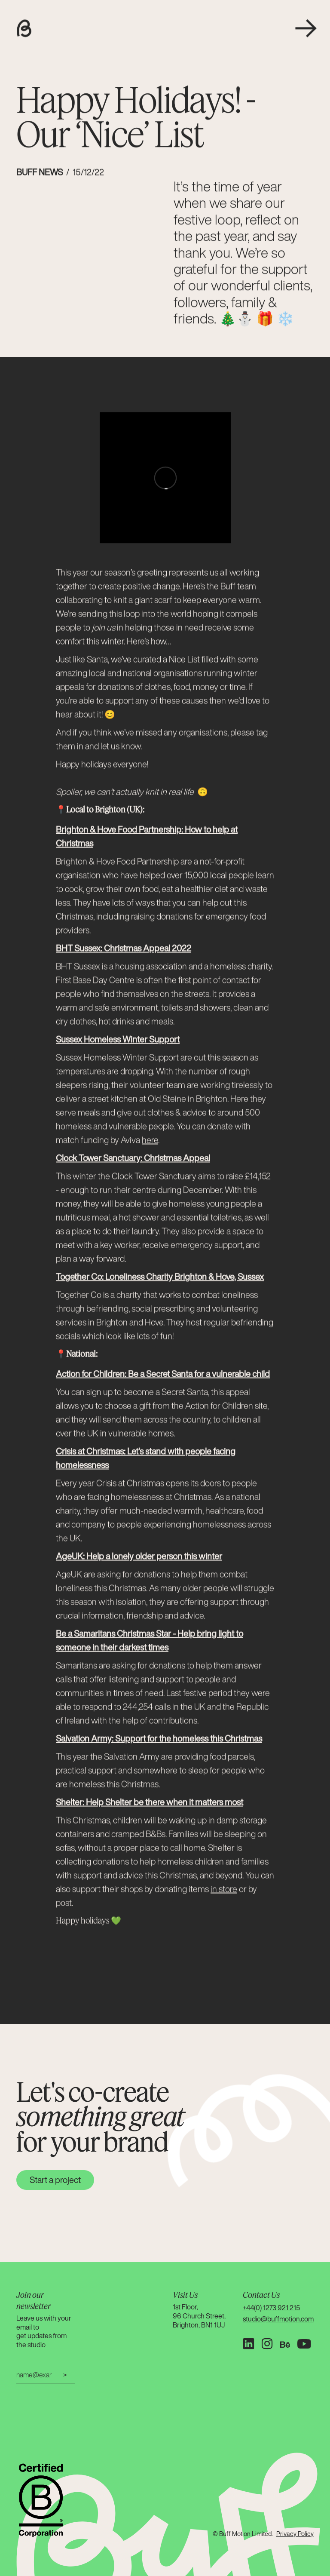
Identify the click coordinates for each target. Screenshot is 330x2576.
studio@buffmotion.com (278, 2319)
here (150, 1140)
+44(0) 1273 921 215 (271, 2308)
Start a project (55, 2180)
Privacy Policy (295, 2533)
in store (224, 1889)
